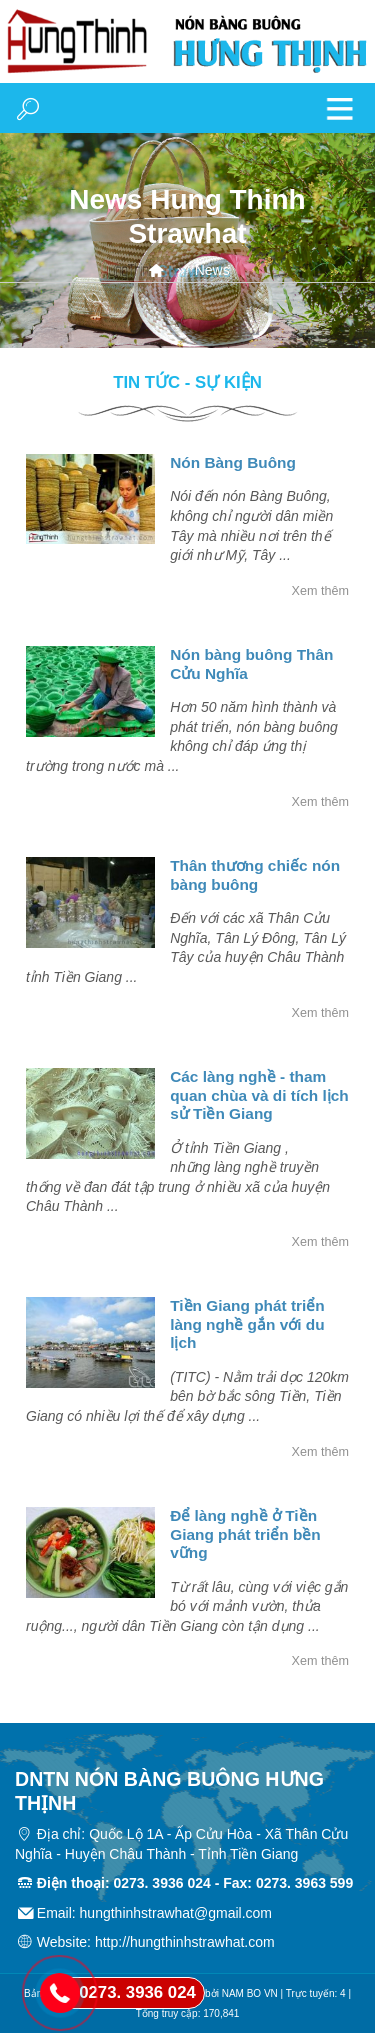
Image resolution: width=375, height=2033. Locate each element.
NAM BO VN (250, 1993)
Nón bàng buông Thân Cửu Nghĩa (251, 663)
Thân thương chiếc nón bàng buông (255, 874)
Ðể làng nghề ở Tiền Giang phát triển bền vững (245, 1534)
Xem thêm (320, 591)
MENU (340, 108)
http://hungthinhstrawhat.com (185, 1942)
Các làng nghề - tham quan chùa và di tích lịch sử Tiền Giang (259, 1095)
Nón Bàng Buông (233, 462)
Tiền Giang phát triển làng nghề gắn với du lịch (247, 1324)
